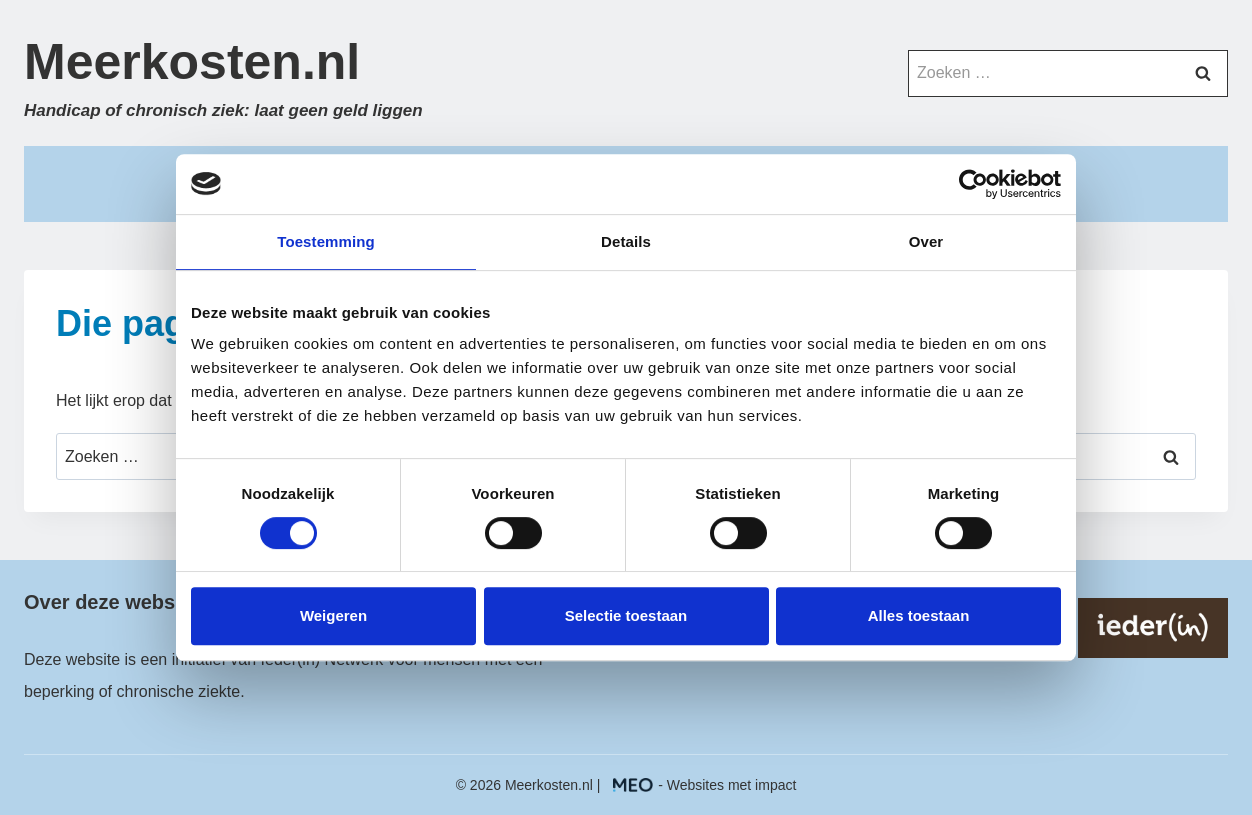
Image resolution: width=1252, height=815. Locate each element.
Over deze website (111, 602)
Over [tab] (926, 241)
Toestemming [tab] (326, 241)
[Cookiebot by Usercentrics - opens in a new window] (973, 184)
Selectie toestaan (626, 615)
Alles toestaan (919, 615)
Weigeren (333, 615)
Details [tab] (626, 241)
